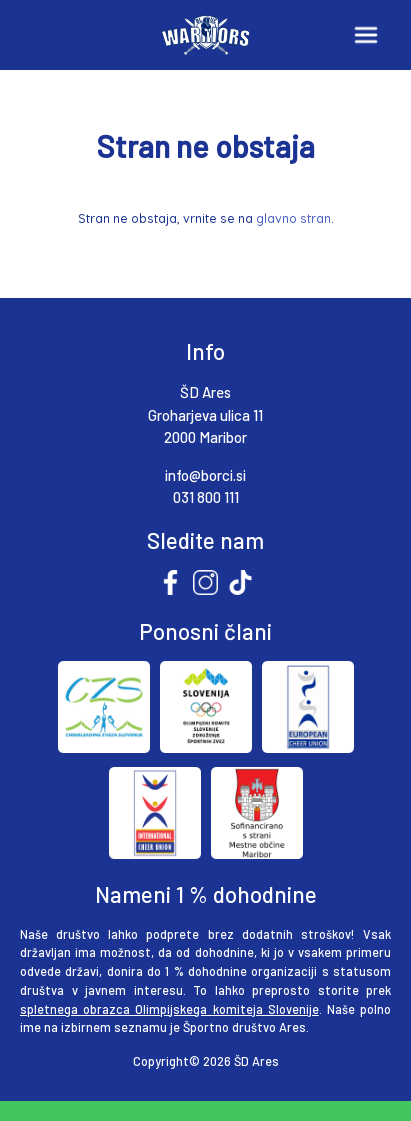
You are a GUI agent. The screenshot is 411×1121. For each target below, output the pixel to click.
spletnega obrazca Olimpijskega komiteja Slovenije (169, 1009)
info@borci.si (205, 475)
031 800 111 (206, 497)
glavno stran (293, 218)
